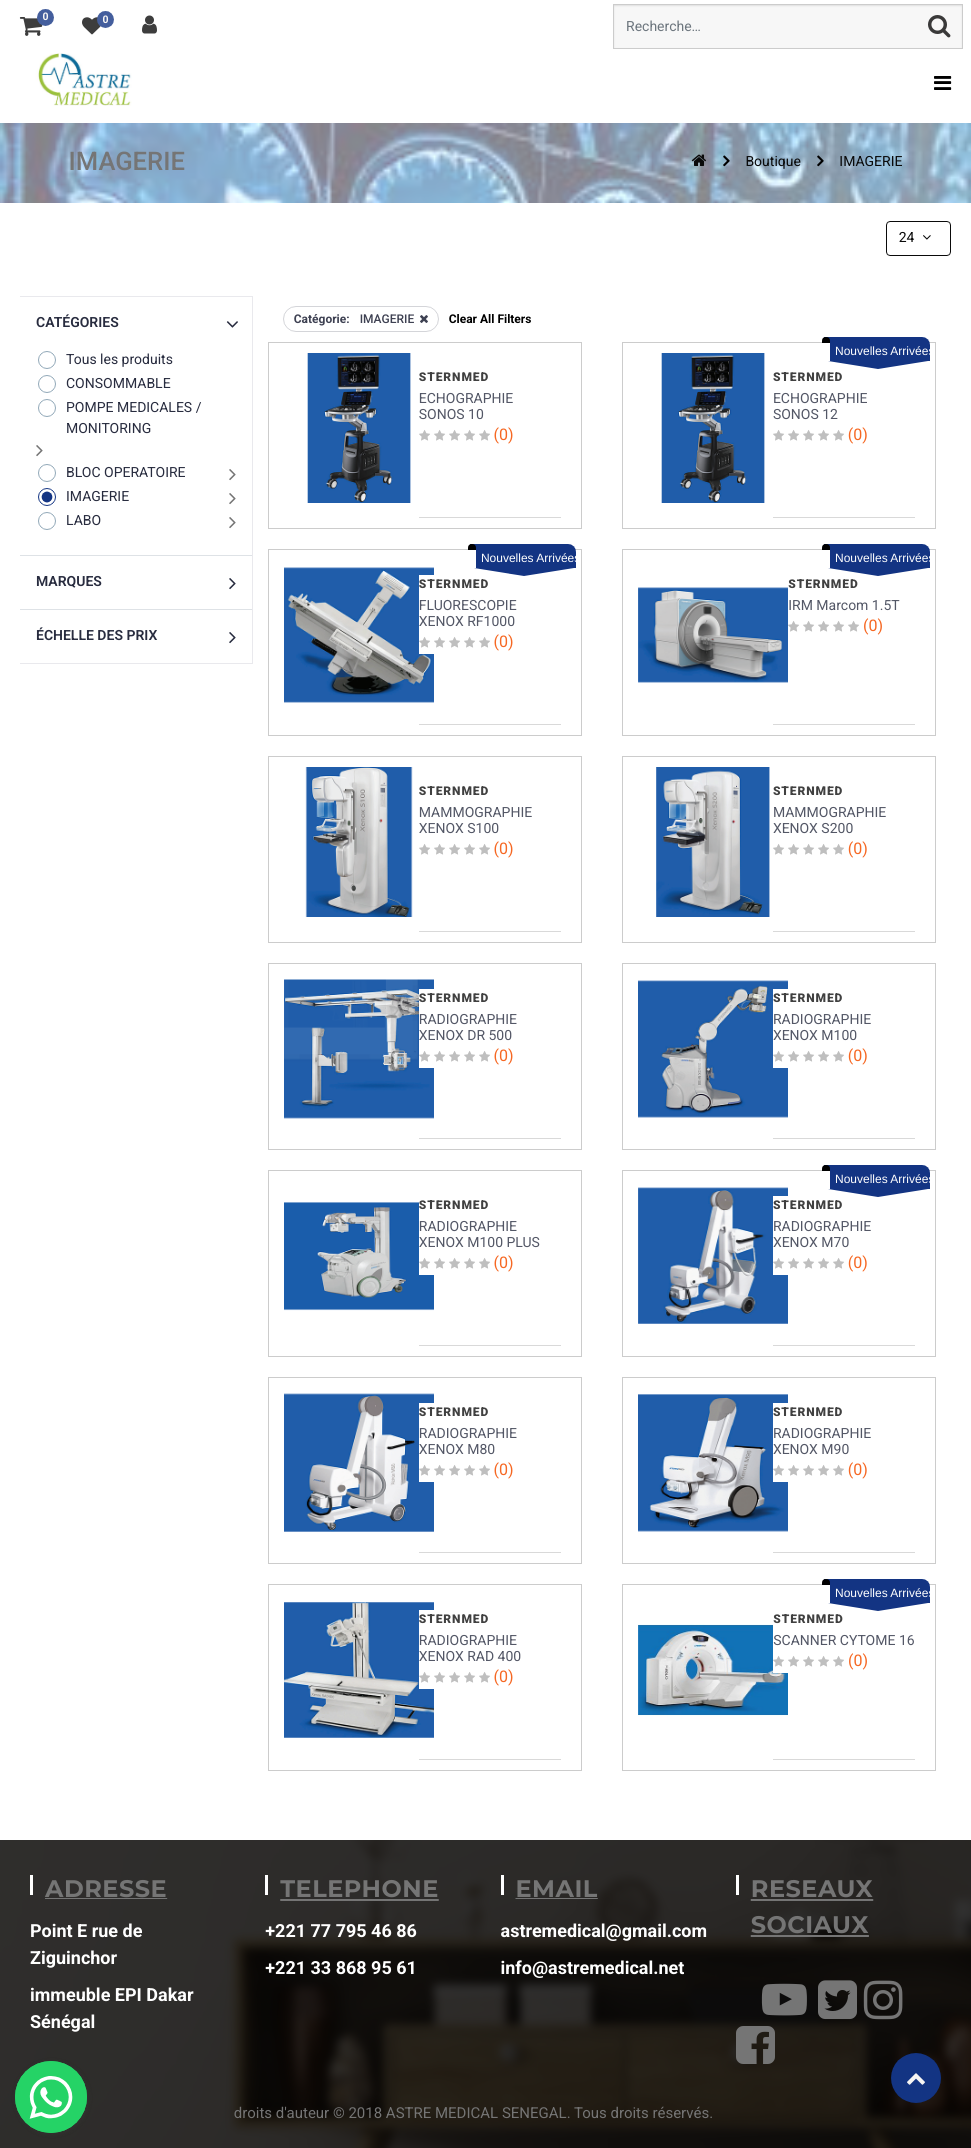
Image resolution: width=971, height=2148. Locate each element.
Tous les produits (104, 359)
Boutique (773, 162)
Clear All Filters (490, 319)
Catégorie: (322, 319)
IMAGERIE (870, 162)
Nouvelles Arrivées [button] (882, 351)
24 (917, 238)
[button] (136, 323)
